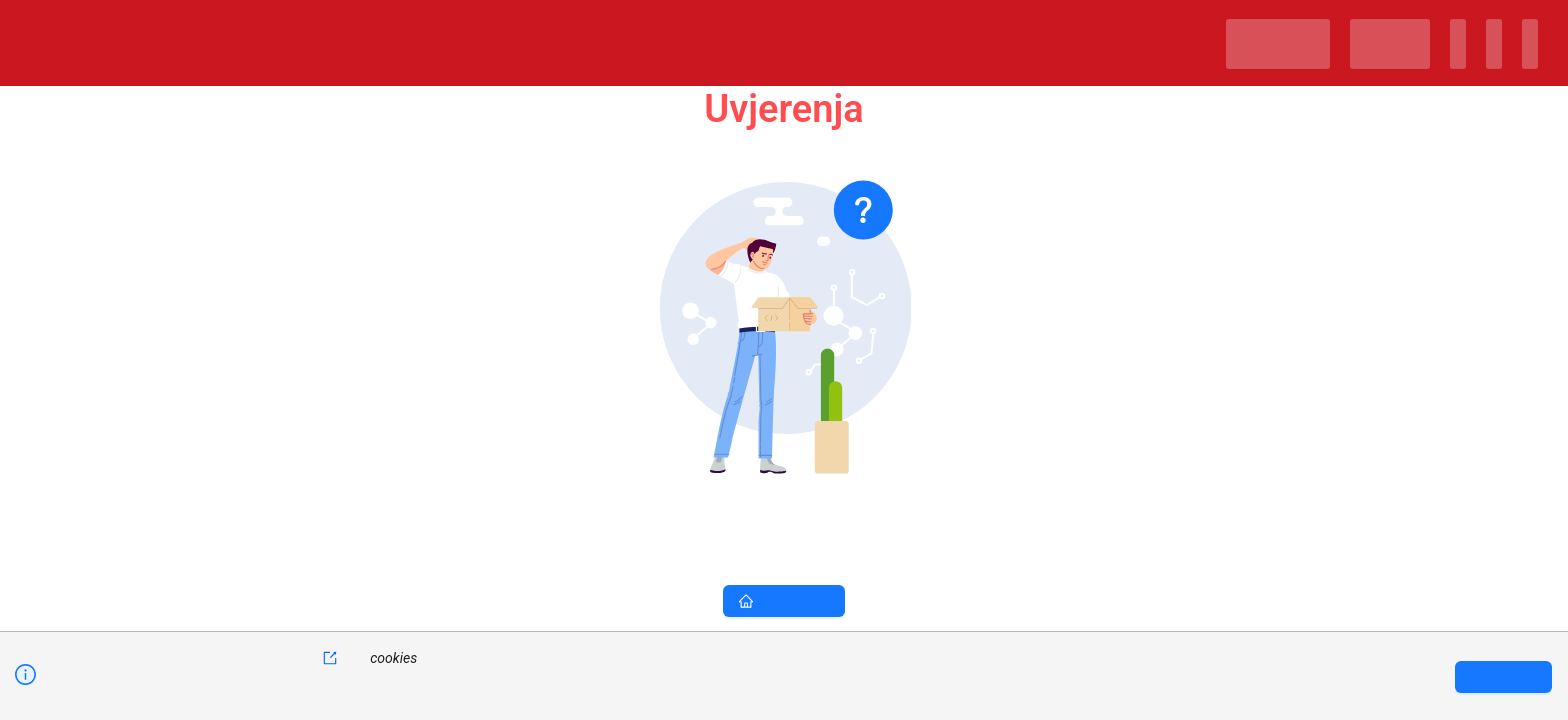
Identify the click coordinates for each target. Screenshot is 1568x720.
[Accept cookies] (1503, 677)
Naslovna (784, 601)
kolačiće (303, 658)
